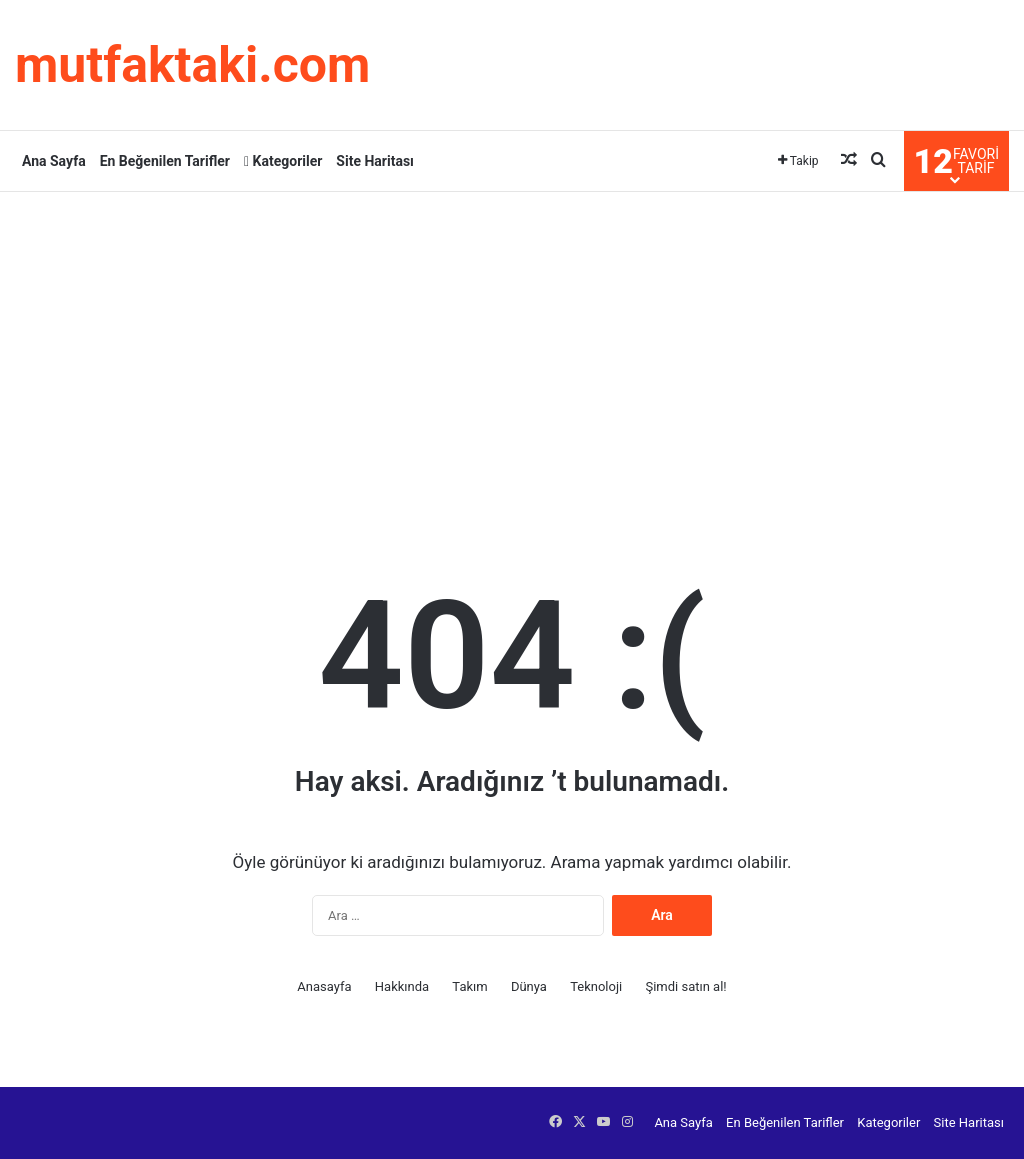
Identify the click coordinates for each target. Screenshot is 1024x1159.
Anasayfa (324, 986)
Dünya (529, 986)
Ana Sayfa (54, 161)
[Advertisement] (512, 352)
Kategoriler (283, 161)
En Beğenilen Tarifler (165, 161)
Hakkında (402, 986)
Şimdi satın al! (685, 986)
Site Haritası (375, 161)
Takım (469, 986)
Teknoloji (596, 986)
